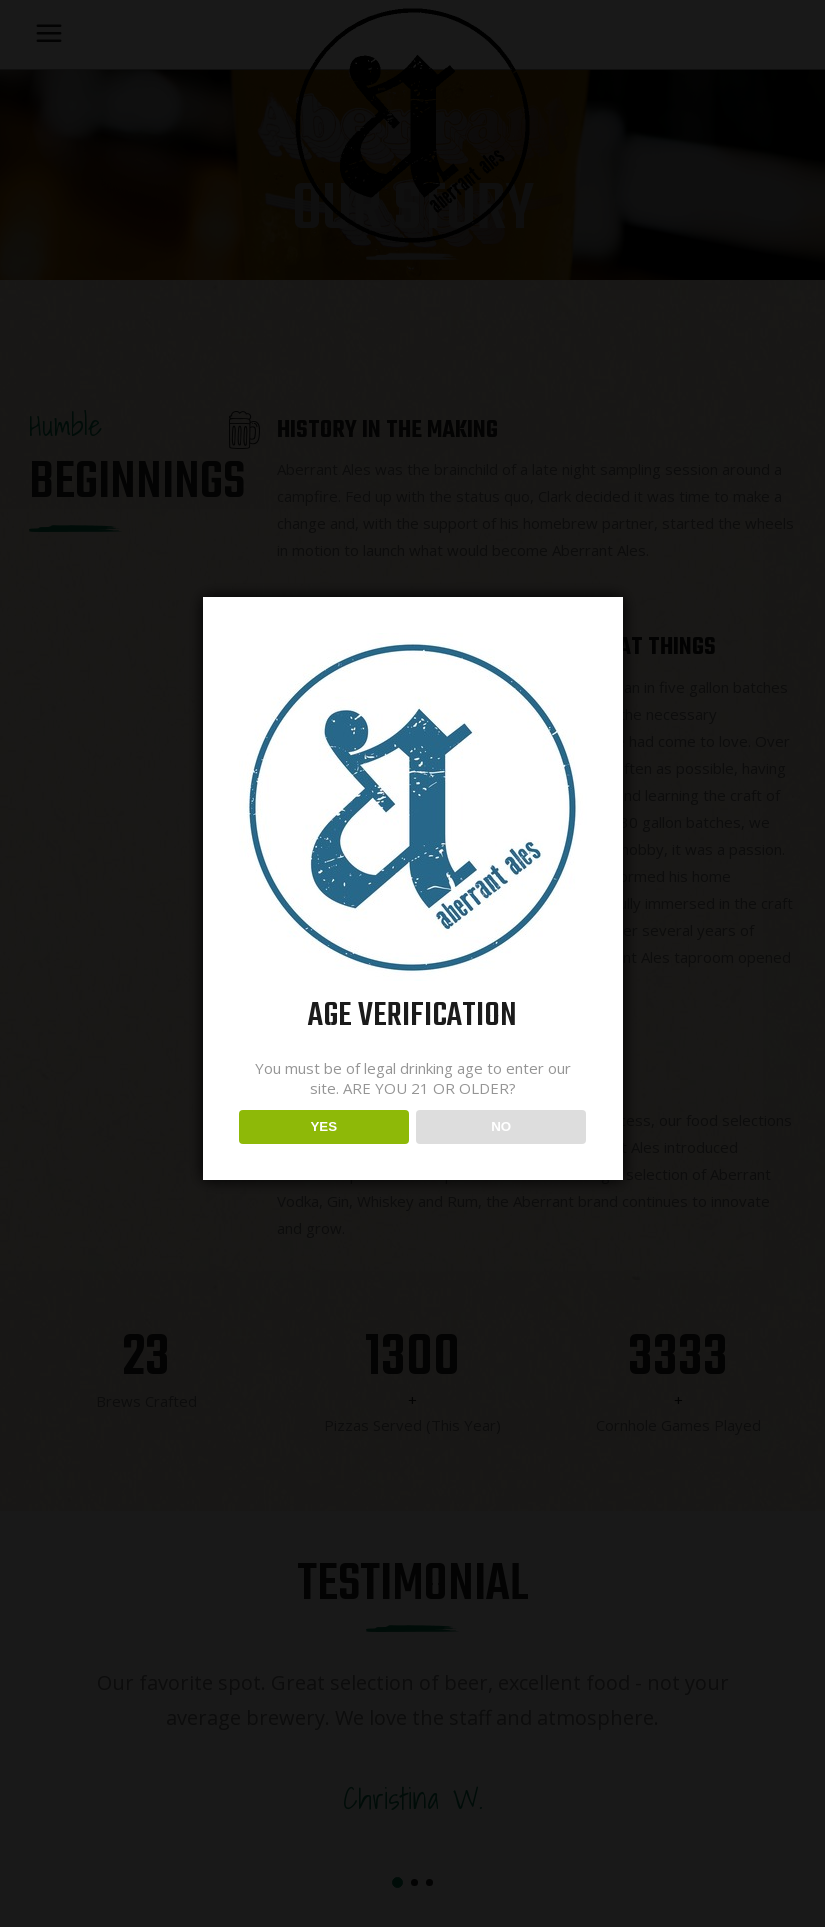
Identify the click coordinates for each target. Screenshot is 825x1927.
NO (501, 1126)
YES (323, 1126)
